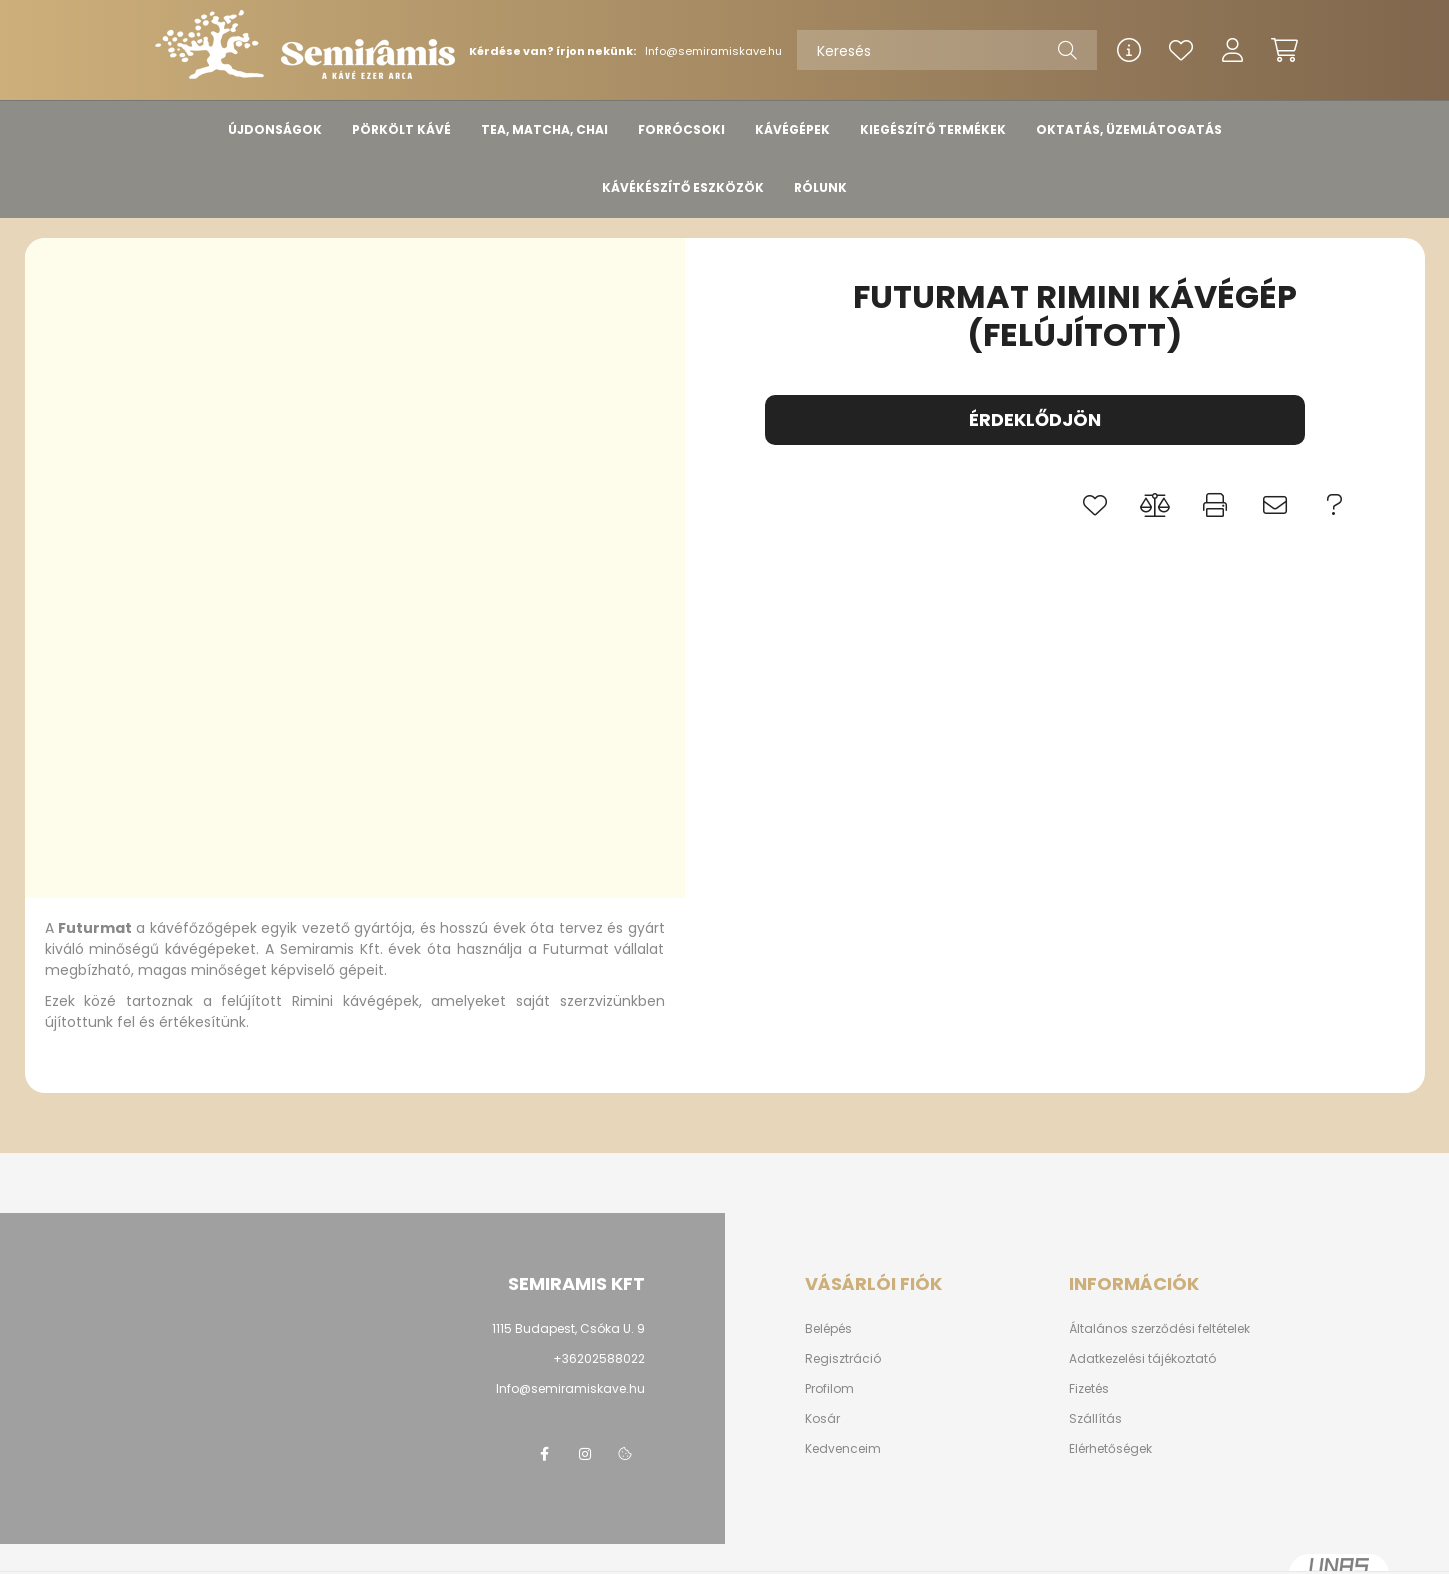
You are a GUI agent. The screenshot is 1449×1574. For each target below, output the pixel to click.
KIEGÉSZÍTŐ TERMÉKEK (933, 129)
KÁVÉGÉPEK (792, 129)
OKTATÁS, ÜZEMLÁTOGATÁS (1129, 129)
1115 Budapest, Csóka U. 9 (568, 1328)
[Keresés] (947, 50)
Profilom (829, 1389)
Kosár (822, 1419)
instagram (585, 1454)
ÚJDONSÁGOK (275, 129)
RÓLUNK (820, 187)
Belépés (828, 1329)
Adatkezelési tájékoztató (1142, 1359)
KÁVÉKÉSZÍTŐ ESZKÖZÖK (683, 187)
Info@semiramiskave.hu (713, 51)
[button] (1095, 505)
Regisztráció (843, 1359)
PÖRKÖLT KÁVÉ (401, 129)
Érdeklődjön (1035, 419)
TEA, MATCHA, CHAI (544, 129)
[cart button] (1285, 50)
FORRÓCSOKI (681, 129)
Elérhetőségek (1110, 1449)
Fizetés (1089, 1389)
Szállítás (1095, 1419)
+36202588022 (599, 1358)
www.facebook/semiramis (545, 1454)
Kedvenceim (843, 1449)
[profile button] (1233, 50)
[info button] (1129, 50)
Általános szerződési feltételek (1159, 1329)
